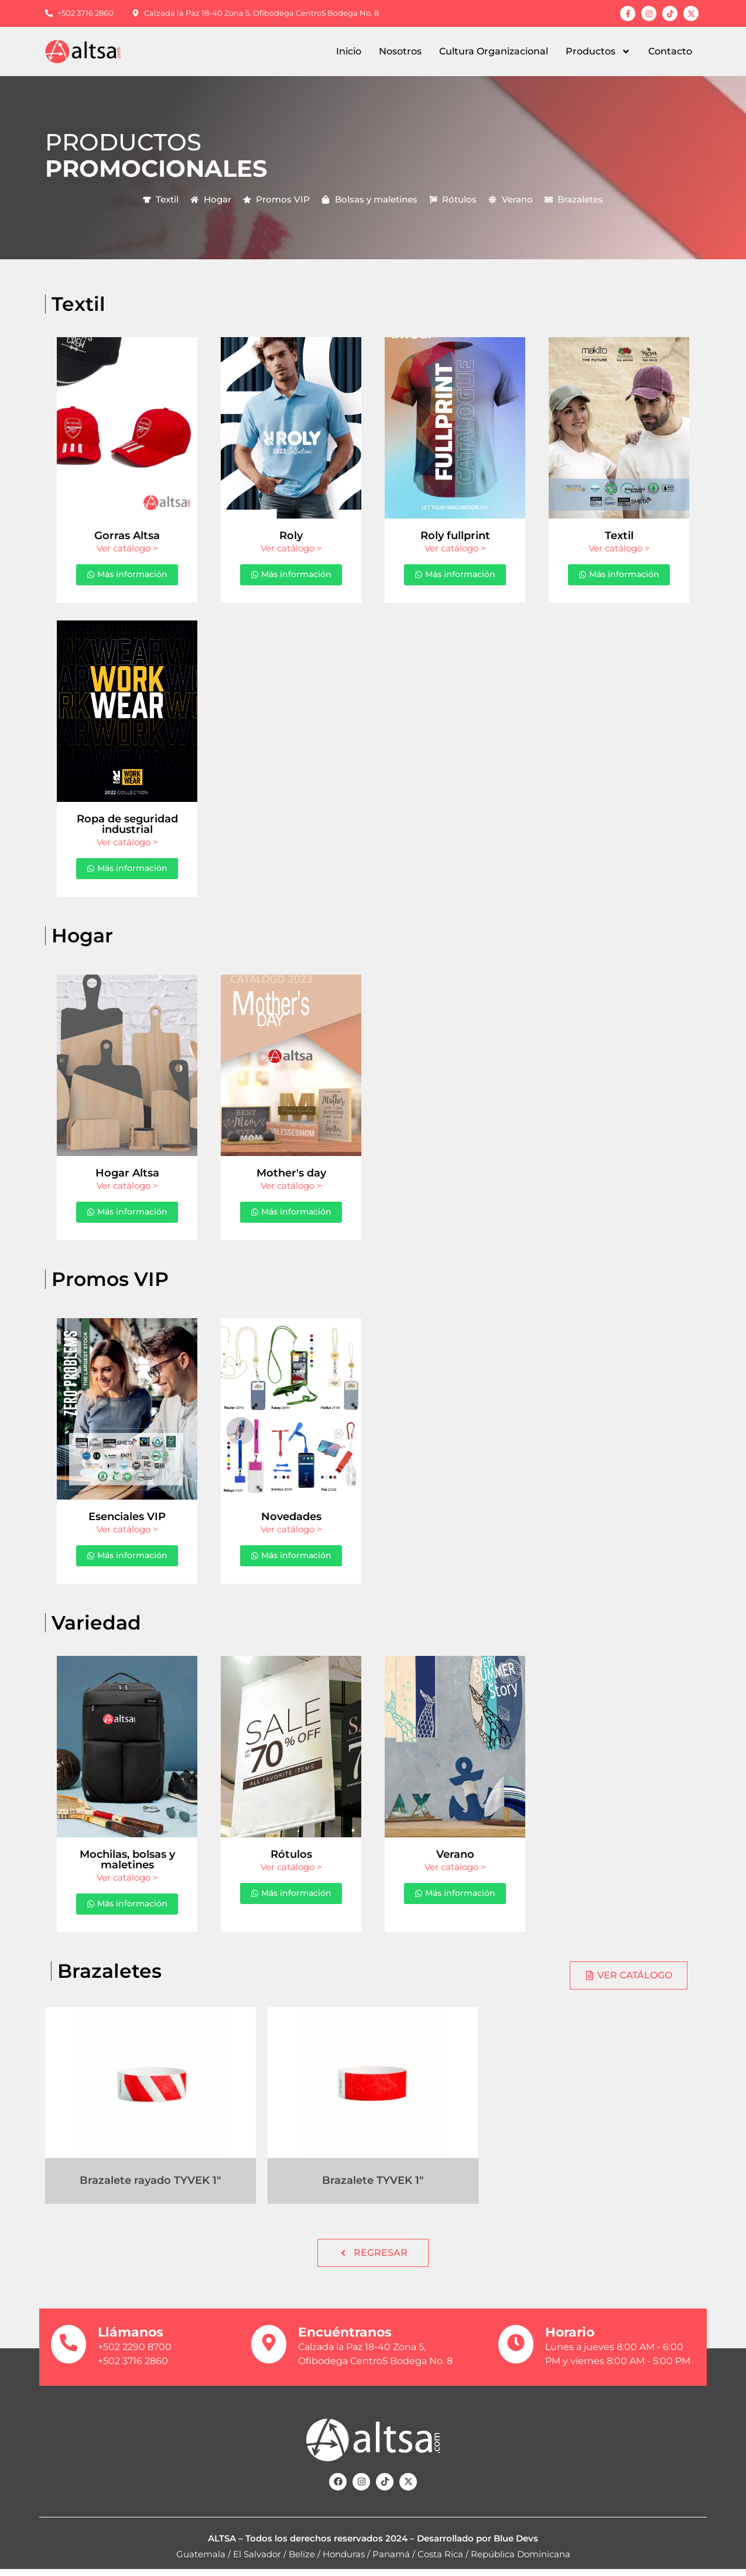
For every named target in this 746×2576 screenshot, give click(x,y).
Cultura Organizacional (493, 51)
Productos (598, 51)
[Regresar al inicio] (92, 52)
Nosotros (400, 51)
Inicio (348, 51)
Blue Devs (516, 2544)
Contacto (670, 51)
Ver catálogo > (127, 548)
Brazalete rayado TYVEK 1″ (150, 2187)
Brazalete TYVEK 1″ (372, 2187)
